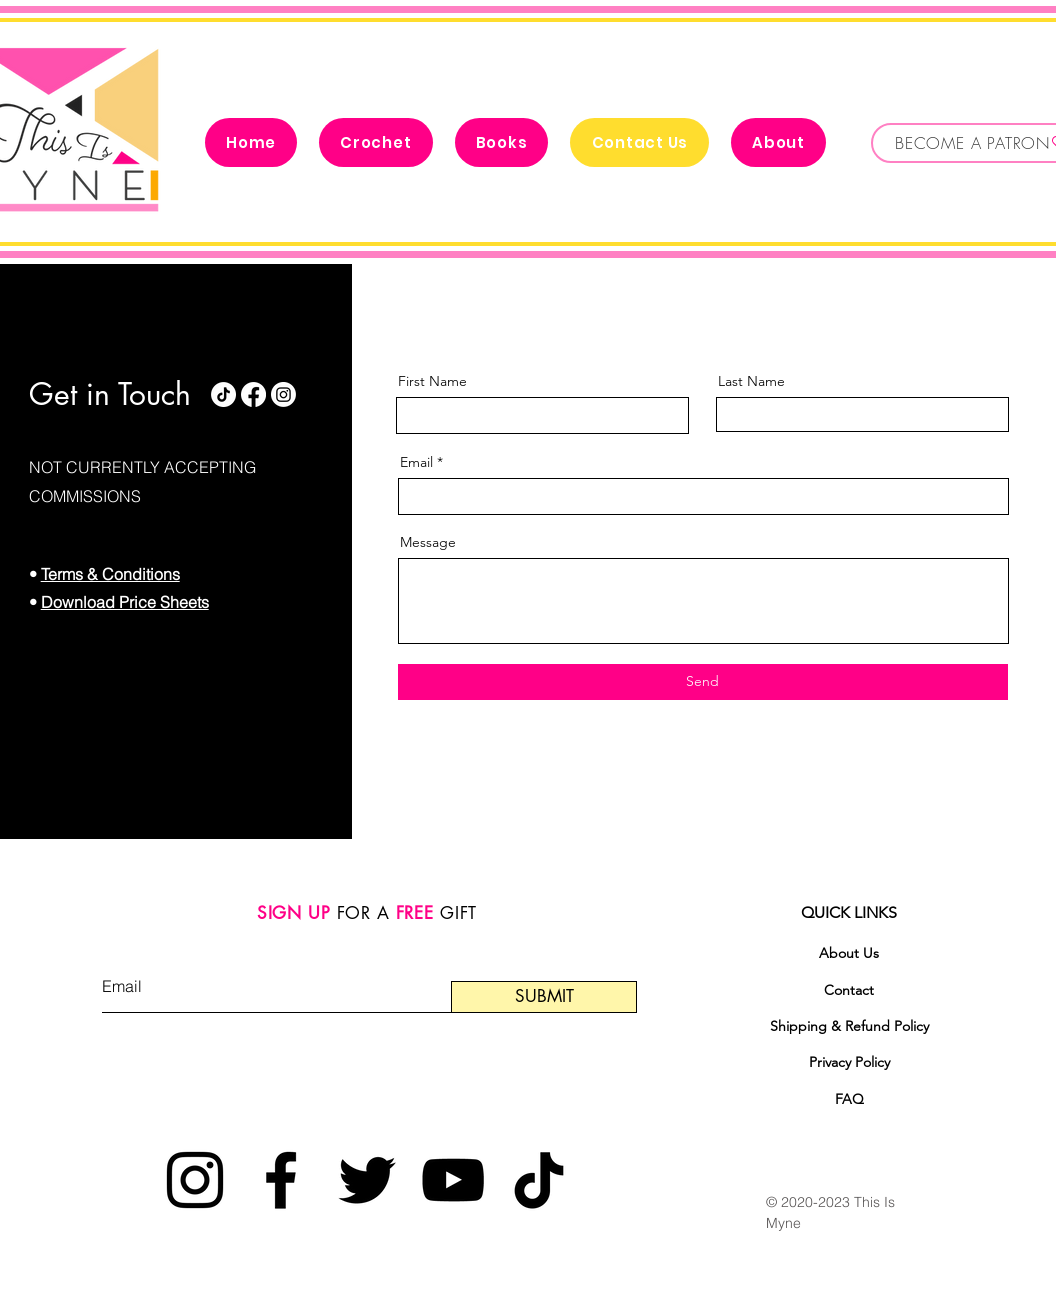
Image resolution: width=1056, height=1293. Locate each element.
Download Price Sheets (125, 602)
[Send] (703, 682)
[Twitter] (367, 1180)
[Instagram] (283, 394)
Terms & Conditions (110, 574)
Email (416, 462)
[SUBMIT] (544, 997)
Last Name (751, 381)
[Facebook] (253, 394)
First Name (432, 381)
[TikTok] (223, 394)
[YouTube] (453, 1180)
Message (428, 542)
